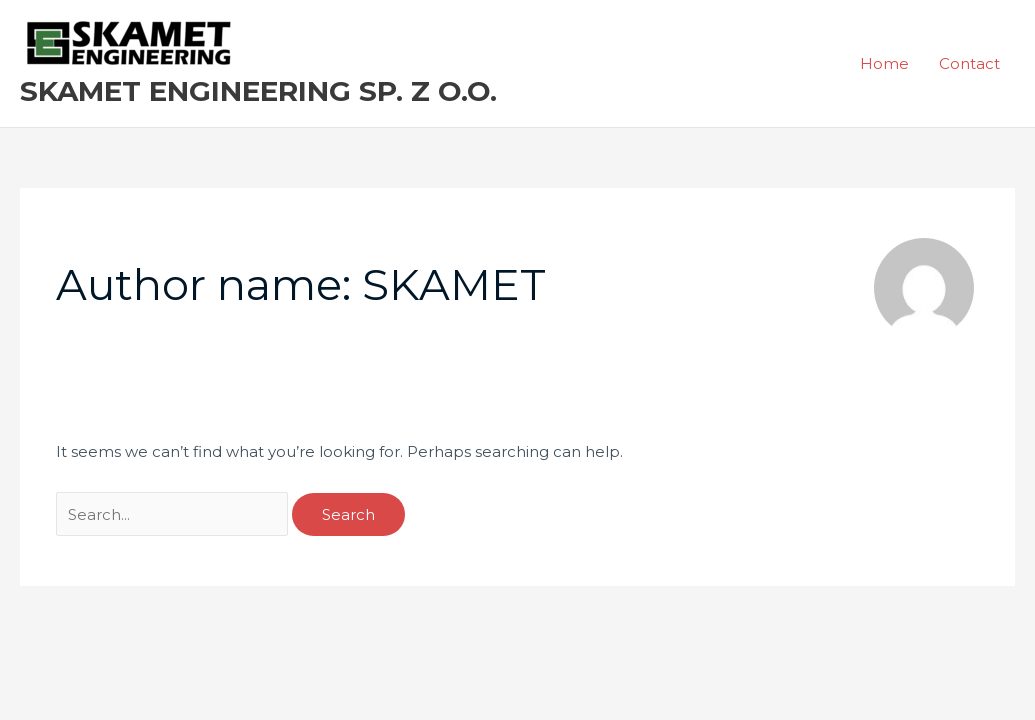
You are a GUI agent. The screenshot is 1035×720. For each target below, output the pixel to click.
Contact (969, 63)
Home (884, 63)
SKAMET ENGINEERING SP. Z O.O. (258, 91)
